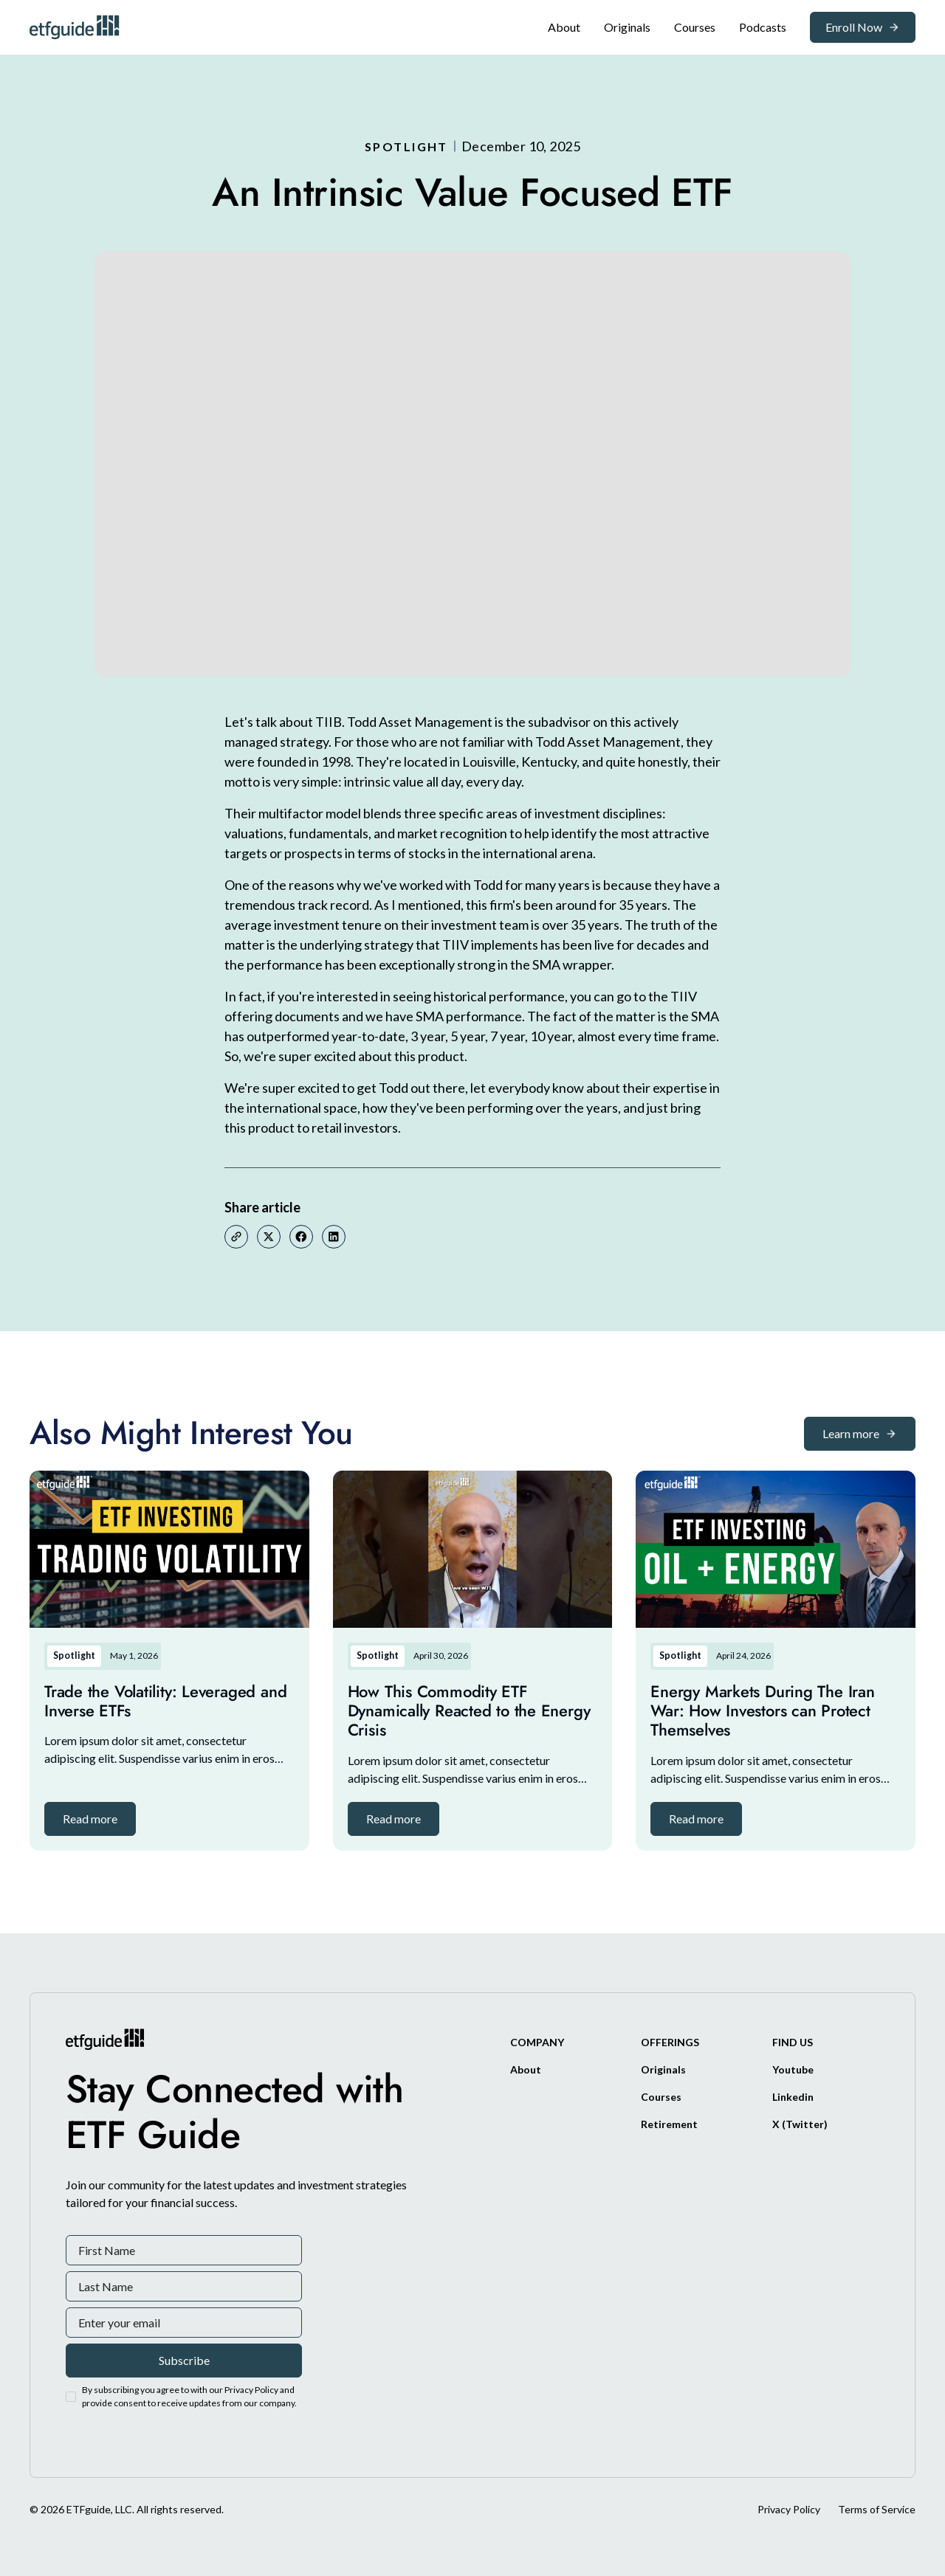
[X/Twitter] (800, 2124)
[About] (564, 27)
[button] (90, 1819)
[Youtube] (793, 2069)
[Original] (627, 27)
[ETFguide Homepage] (77, 27)
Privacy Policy (788, 2509)
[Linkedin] (793, 2096)
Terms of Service (876, 2509)
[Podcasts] (762, 27)
